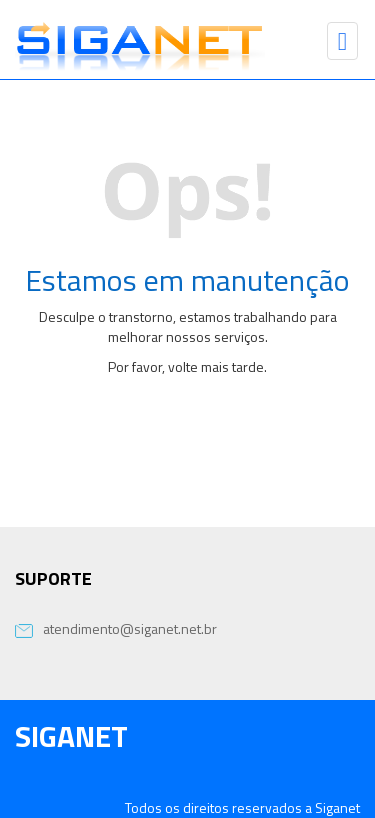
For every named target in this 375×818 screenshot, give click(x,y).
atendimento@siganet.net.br (116, 628)
